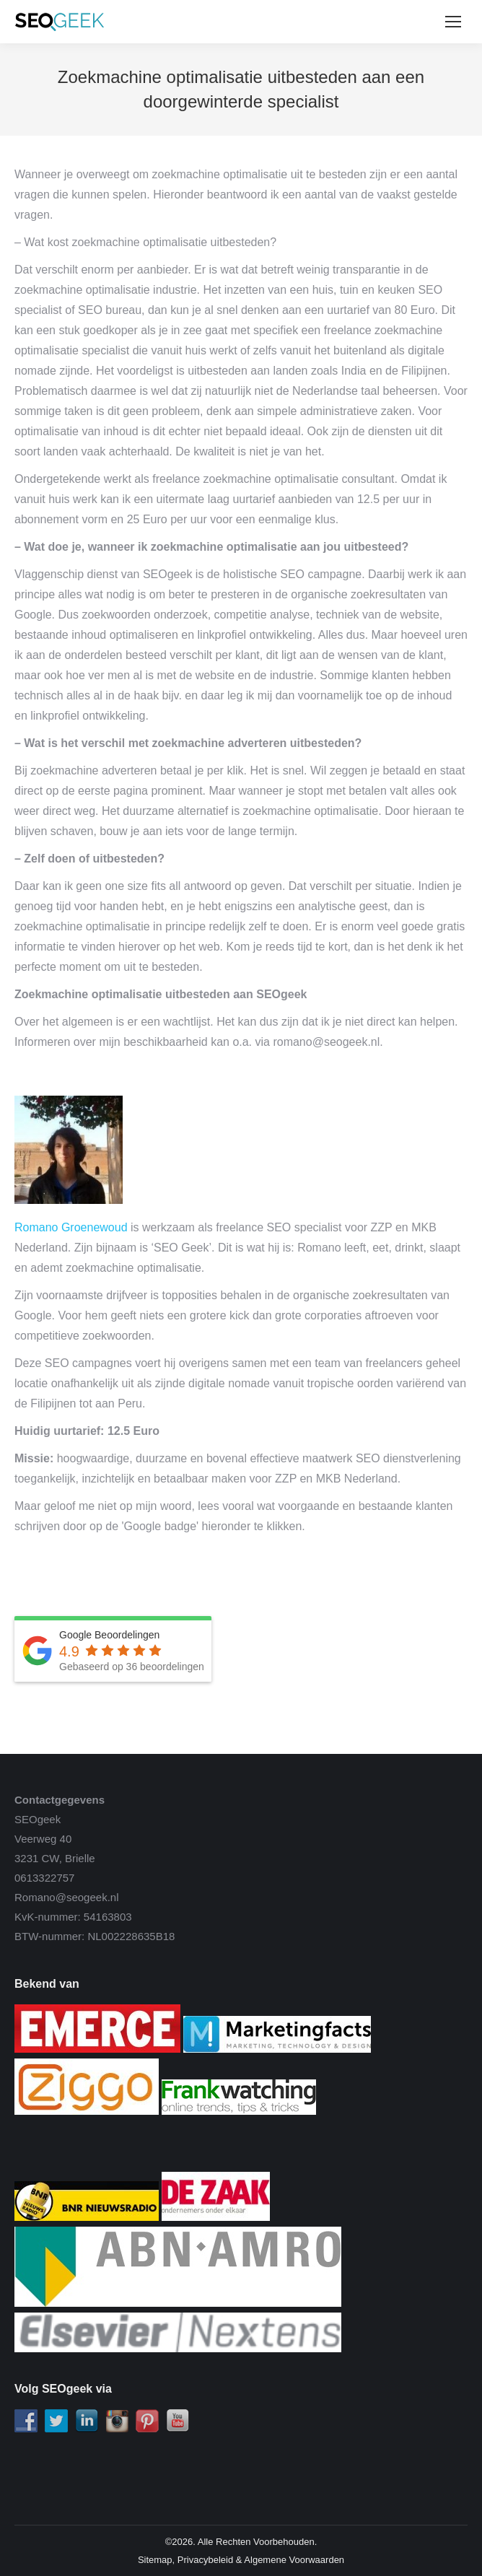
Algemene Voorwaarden (294, 2559)
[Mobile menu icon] (453, 21)
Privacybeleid (205, 2559)
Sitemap (155, 2559)
